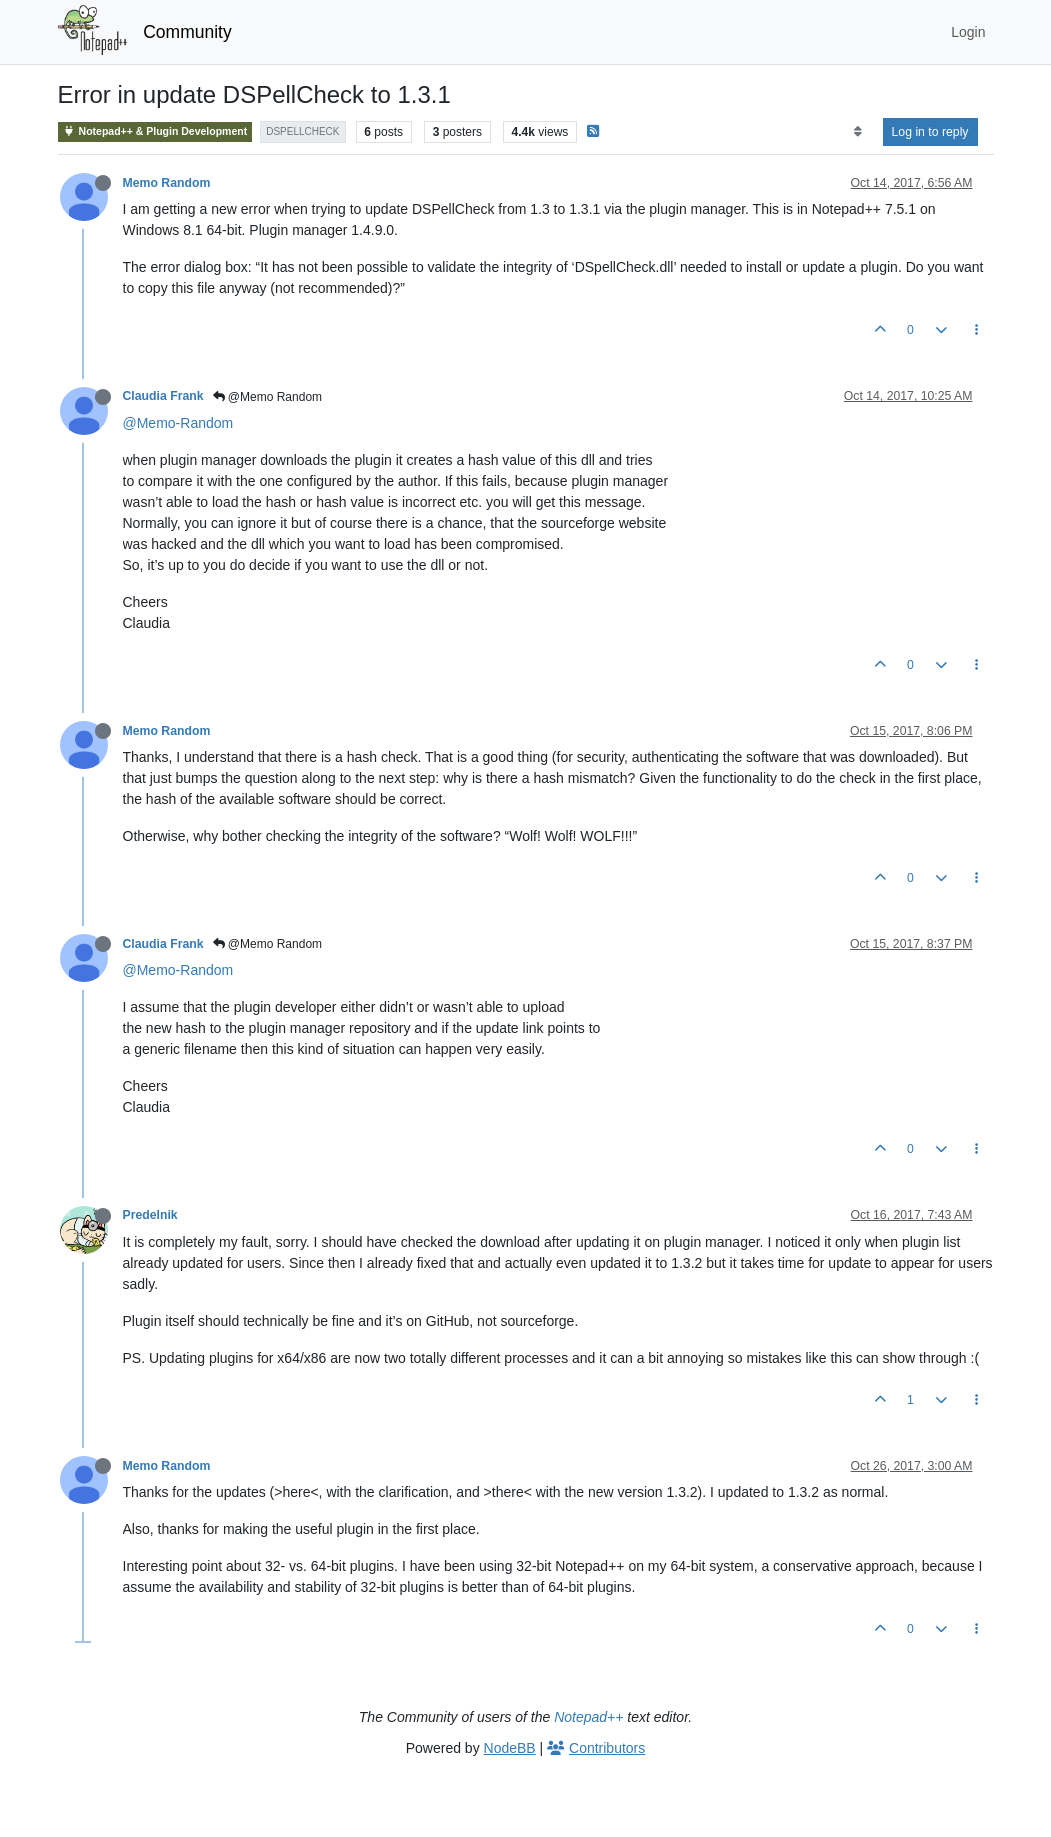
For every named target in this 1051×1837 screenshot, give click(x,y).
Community (187, 32)
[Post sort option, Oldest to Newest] (857, 132)
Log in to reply (930, 132)
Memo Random (167, 183)
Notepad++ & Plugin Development (155, 131)
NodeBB (510, 1748)
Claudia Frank (163, 396)
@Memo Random (268, 397)
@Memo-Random (178, 423)
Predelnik (150, 1215)
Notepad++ (588, 1717)
